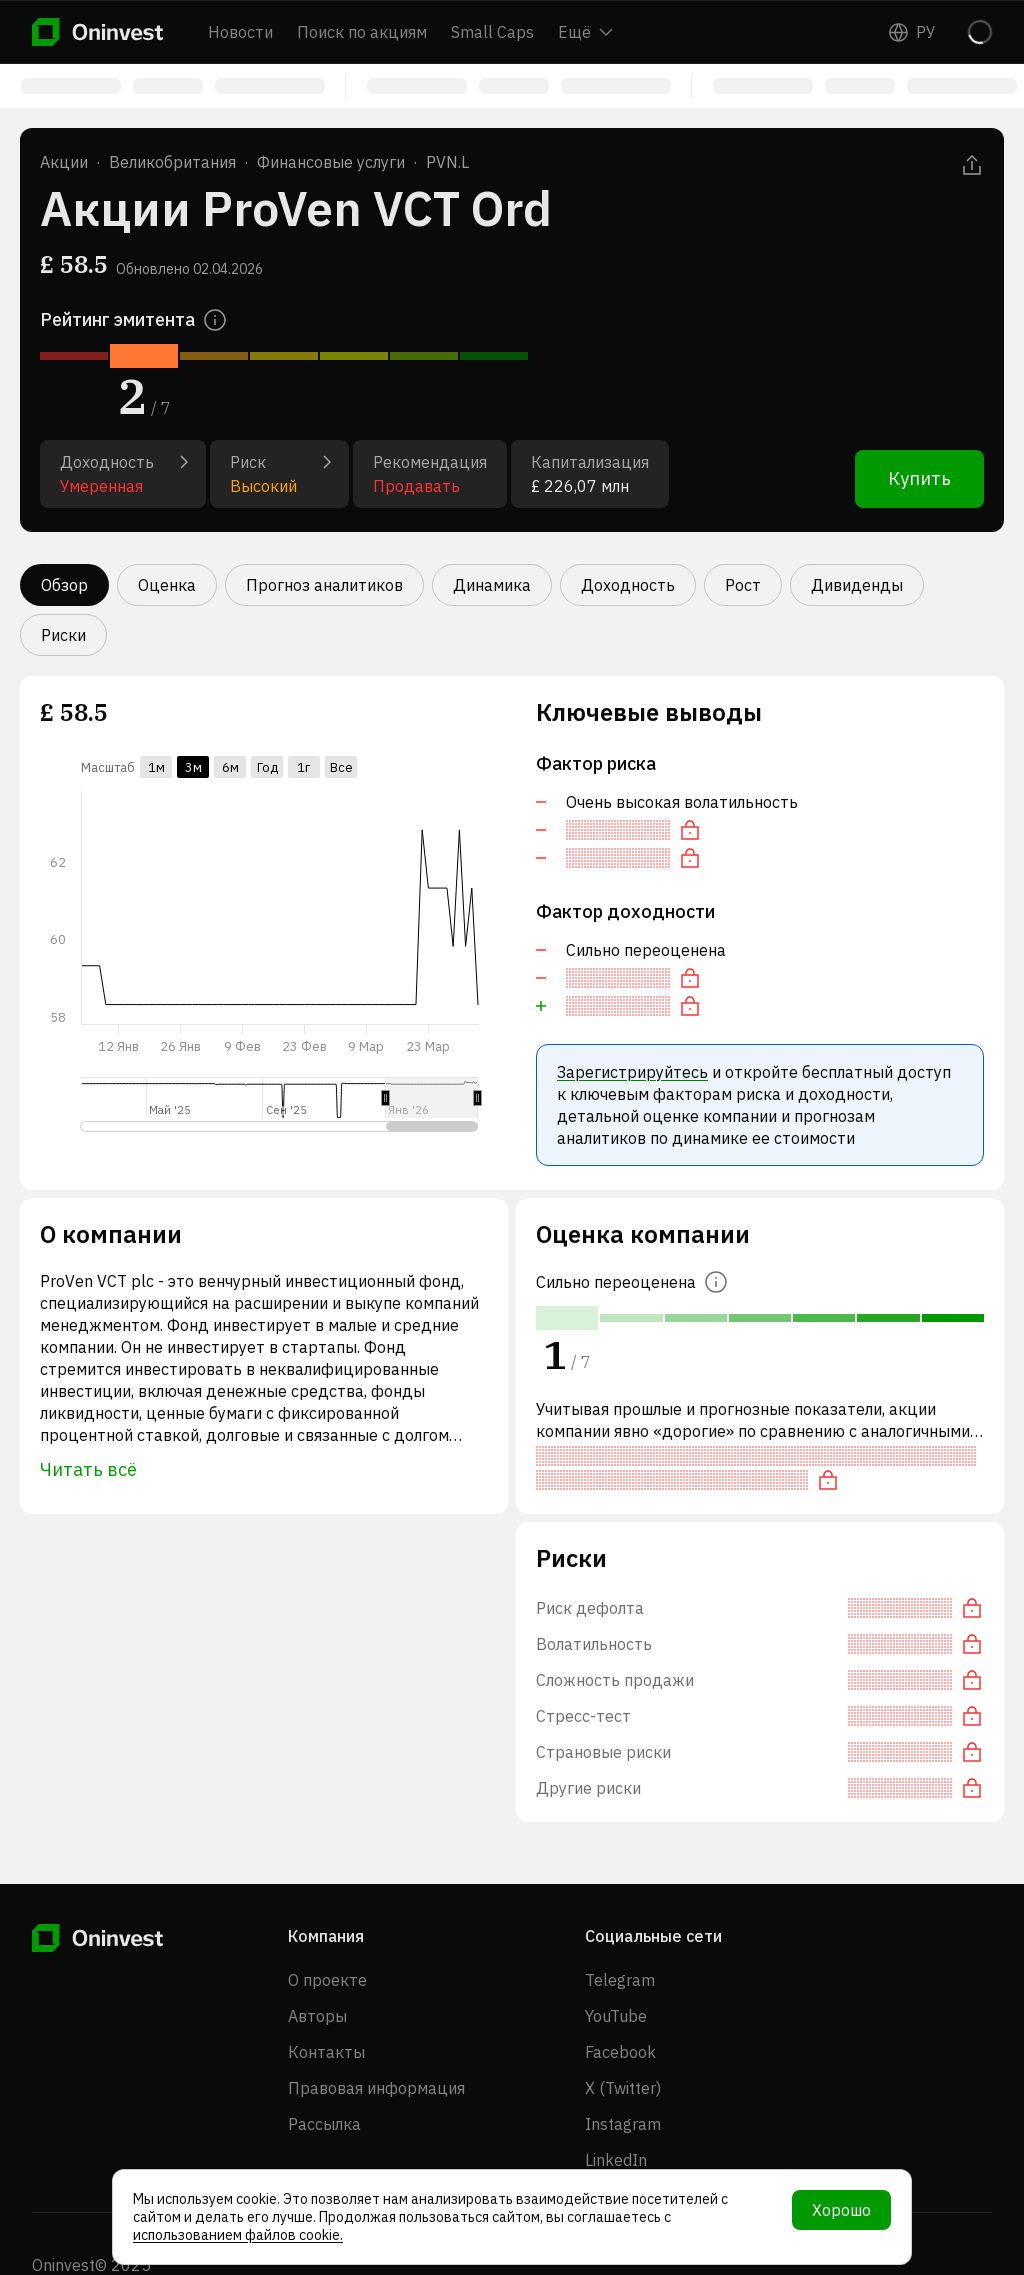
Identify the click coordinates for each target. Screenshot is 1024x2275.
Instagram (623, 2124)
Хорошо (841, 2210)
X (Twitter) (623, 2088)
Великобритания (172, 162)
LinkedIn (616, 2160)
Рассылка (324, 2124)
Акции (64, 162)
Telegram (620, 1980)
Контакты (326, 2052)
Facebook (620, 2052)
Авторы (317, 2016)
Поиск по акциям (362, 32)
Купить (919, 478)
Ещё (585, 32)
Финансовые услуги (331, 162)
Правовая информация (376, 2088)
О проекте (327, 1980)
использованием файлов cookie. (238, 2235)
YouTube (616, 2016)
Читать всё (88, 1469)
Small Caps (492, 32)
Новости (240, 32)
